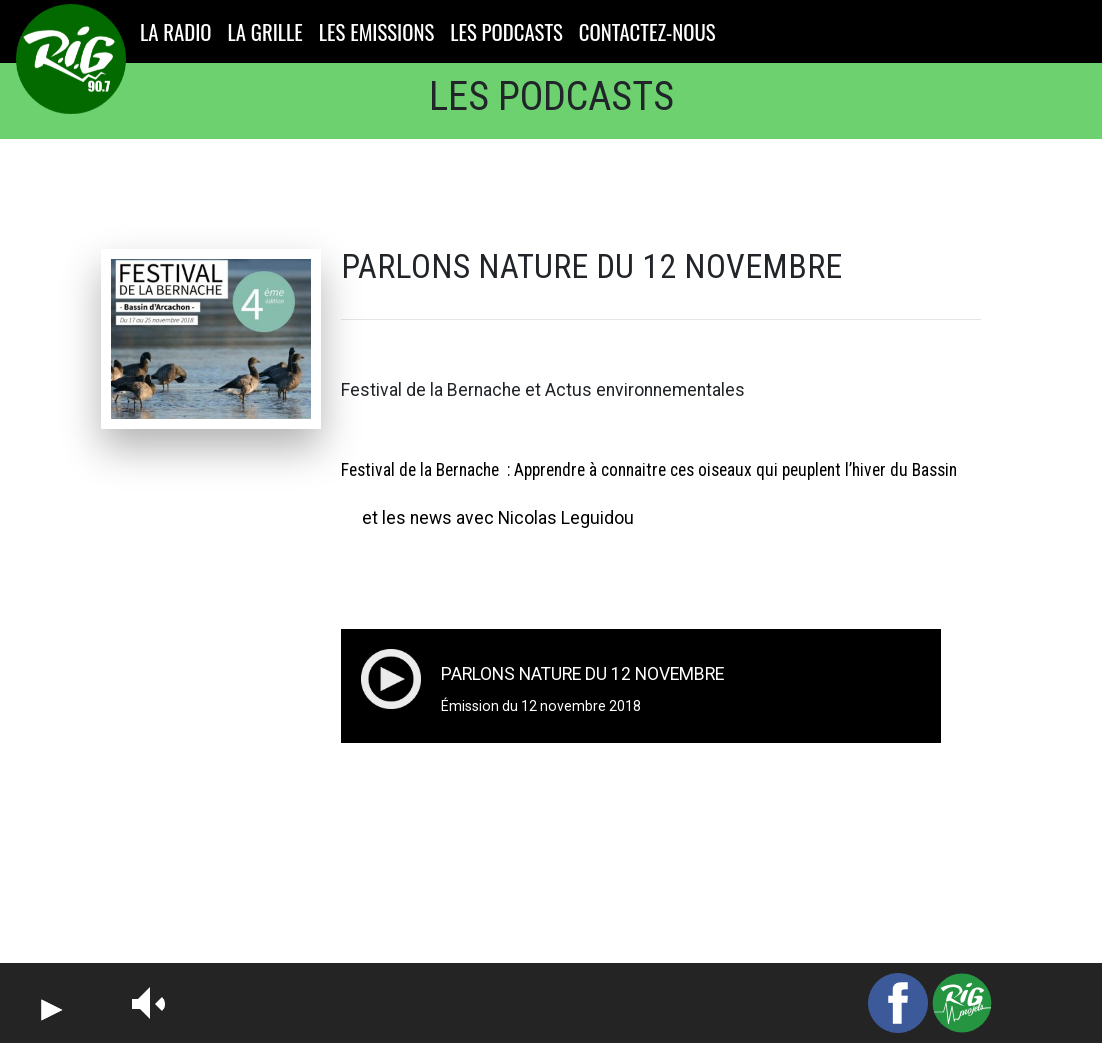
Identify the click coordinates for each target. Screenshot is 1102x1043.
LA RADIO (180, 31)
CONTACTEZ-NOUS (647, 31)
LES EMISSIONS (376, 31)
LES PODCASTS (506, 31)
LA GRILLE (265, 31)
